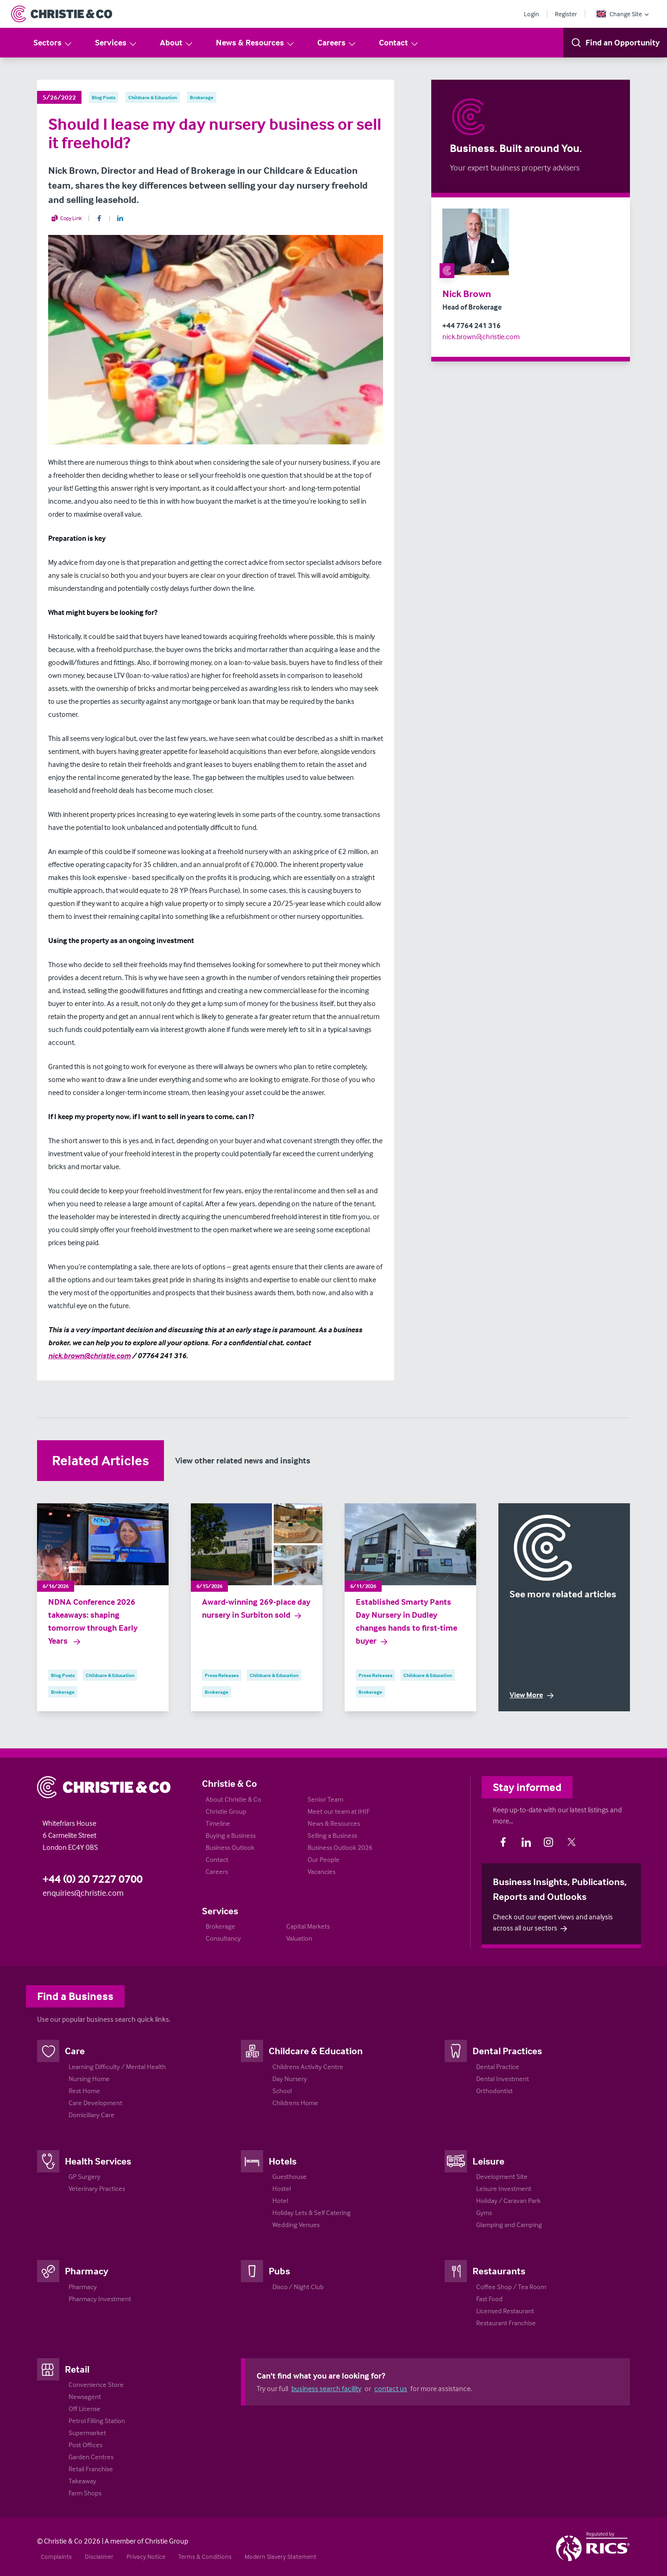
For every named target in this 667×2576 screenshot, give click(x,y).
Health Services (98, 2161)
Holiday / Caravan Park (508, 2200)
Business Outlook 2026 (340, 1847)
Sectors (53, 43)
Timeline (218, 1823)
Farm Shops (85, 2492)
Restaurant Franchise (506, 2322)
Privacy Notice (145, 2556)
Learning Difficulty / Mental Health (117, 2066)
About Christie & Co (233, 1799)
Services (116, 43)
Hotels (282, 2161)
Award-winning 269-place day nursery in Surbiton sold (256, 1608)
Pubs (279, 2271)
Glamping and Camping (509, 2224)
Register (566, 14)
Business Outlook (230, 1847)
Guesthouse (289, 2176)
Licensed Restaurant (505, 2310)
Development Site (502, 2176)
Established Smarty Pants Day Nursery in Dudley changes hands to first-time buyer (406, 1621)
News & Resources (255, 43)
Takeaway (82, 2480)
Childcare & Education (316, 2050)
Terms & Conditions (205, 2556)
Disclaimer (99, 2556)
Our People (324, 1859)
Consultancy (223, 1938)
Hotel (280, 2200)
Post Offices (85, 2444)
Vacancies (321, 1871)
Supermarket (87, 2432)
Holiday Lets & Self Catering (311, 2212)
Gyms (484, 2212)
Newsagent (85, 2396)
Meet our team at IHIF (339, 1811)
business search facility (326, 2388)
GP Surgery (85, 2176)
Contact (399, 43)
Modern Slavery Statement (280, 2556)
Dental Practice (497, 2066)
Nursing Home (89, 2078)
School (282, 2090)
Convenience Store (96, 2384)
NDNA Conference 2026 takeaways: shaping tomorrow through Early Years (93, 1621)
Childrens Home (295, 2102)
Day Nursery (289, 2078)
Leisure (488, 2161)
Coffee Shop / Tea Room (511, 2286)
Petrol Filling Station (97, 2420)
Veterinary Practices (97, 2188)
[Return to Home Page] (61, 14)
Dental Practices (507, 2050)
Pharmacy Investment (100, 2298)
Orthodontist (494, 2090)
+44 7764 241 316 (471, 325)
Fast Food (489, 2298)
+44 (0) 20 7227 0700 (93, 1879)
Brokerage (220, 1926)
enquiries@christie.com (83, 1892)
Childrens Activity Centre (307, 2066)
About (177, 43)
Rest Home (84, 2090)
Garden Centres (91, 2456)
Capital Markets (308, 1926)
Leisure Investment (503, 2188)
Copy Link (66, 218)
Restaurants (498, 2271)
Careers (337, 43)
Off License (85, 2408)
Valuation (299, 1938)
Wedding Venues (296, 2224)
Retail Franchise (91, 2468)
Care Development (95, 2102)
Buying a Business (231, 1835)
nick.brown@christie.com (481, 336)
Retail (77, 2369)
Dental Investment (502, 2078)
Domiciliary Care (91, 2114)
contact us (390, 2388)
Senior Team (325, 1799)
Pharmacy (86, 2271)
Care (75, 2050)
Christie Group (226, 1811)
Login (531, 14)
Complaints (56, 2556)
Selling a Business (332, 1835)
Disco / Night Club (298, 2286)
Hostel (281, 2188)
